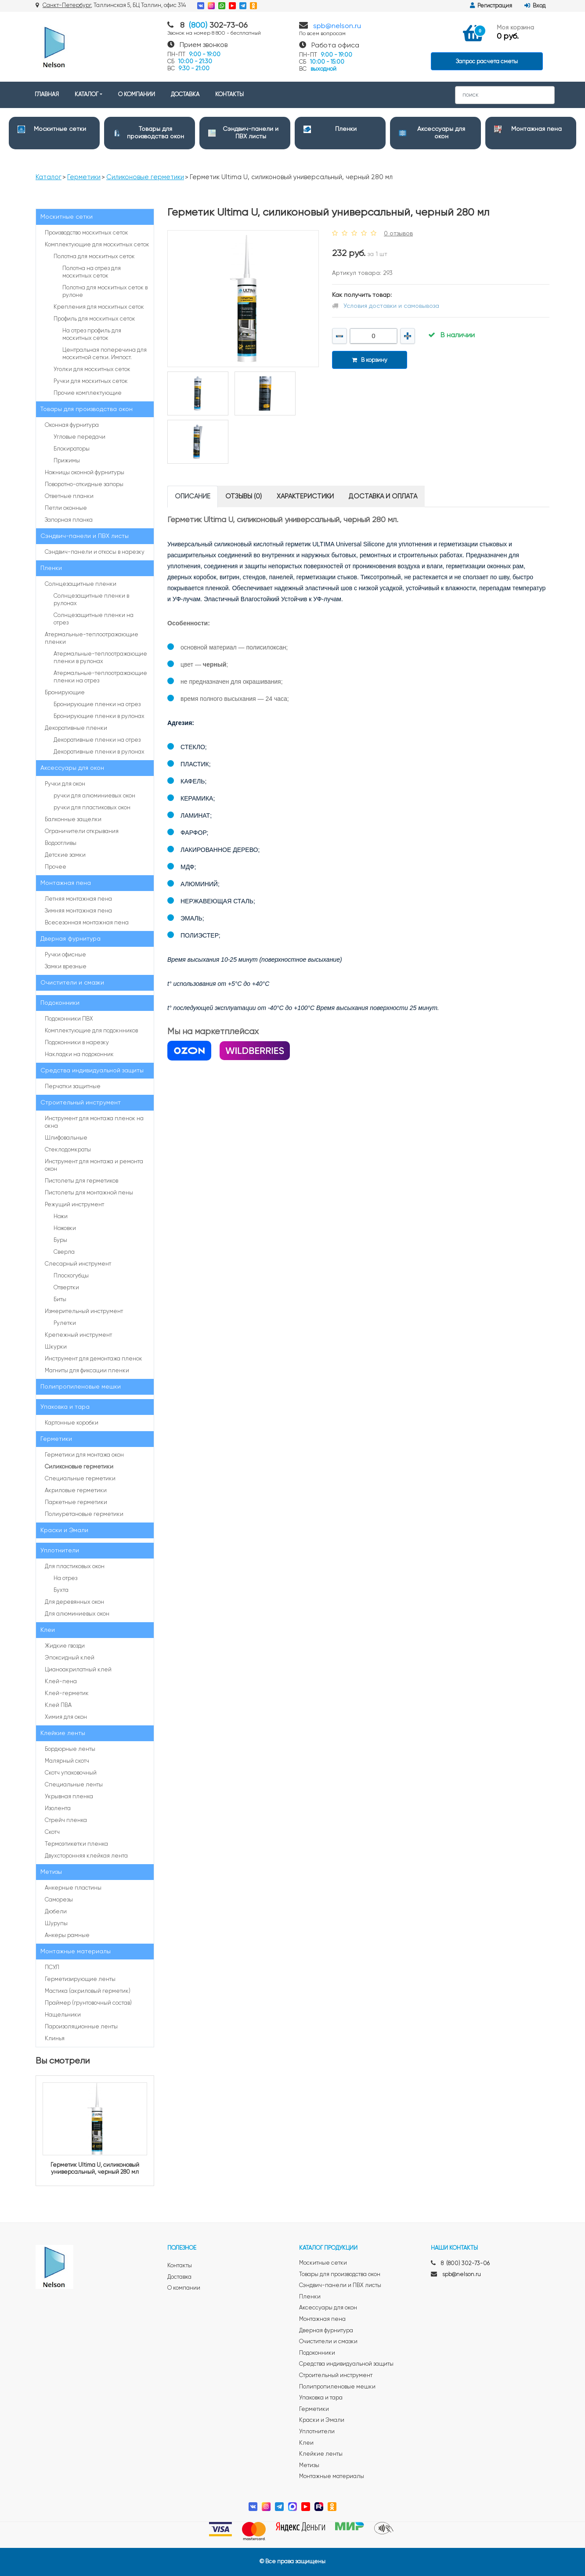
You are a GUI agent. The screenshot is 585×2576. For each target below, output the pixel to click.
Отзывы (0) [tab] (243, 496)
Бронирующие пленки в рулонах (99, 716)
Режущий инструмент (74, 1205)
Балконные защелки (73, 820)
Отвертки (66, 1288)
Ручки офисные (65, 955)
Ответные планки (69, 496)
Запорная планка (69, 520)
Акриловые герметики (76, 1491)
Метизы (51, 1872)
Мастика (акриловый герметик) (87, 1991)
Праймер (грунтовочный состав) (88, 2003)
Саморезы (59, 1900)
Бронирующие (65, 693)
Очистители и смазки (72, 983)
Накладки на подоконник (79, 1054)
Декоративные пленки (76, 728)
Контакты (179, 2266)
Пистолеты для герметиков (81, 1181)
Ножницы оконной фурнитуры (84, 473)
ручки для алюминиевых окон (94, 796)
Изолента (58, 1808)
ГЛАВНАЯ (47, 94)
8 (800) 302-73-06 (465, 2263)
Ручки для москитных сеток (91, 381)
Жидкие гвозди (65, 1646)
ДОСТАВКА (185, 94)
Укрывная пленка (69, 1797)
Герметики (84, 177)
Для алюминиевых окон (77, 1614)
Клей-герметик (67, 1693)
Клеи (47, 1630)
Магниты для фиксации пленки (87, 1371)
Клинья (55, 2039)
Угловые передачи (79, 437)
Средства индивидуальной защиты (92, 1071)
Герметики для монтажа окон (84, 1455)
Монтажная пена (536, 129)
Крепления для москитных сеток (99, 307)
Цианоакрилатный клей (78, 1670)
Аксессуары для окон (72, 768)
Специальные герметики (80, 1479)
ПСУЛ (52, 1967)
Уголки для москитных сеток (92, 369)
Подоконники (59, 1003)
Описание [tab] (192, 496)
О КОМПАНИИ (136, 94)
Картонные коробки (71, 1423)
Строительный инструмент (80, 1103)
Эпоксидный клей (69, 1658)
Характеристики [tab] (305, 496)
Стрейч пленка (66, 1820)
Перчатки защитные (73, 1087)
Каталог (48, 177)
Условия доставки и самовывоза (391, 306)
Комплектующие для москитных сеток (97, 245)
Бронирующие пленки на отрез (97, 704)
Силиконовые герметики (145, 177)
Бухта (61, 1590)
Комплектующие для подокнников (91, 1031)
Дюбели (56, 1912)
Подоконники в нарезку (77, 1043)
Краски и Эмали (64, 1530)
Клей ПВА (58, 1705)
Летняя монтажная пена (78, 899)
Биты (60, 1299)
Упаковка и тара (65, 1407)
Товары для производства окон (86, 409)
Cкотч (52, 1832)
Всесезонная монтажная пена (87, 923)
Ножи (61, 1216)
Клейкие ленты (62, 1733)
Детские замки (65, 855)
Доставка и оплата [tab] (383, 496)
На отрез (65, 1578)
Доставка (179, 2277)
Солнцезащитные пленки (80, 584)
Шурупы (56, 1924)
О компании (183, 2288)
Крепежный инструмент (78, 1335)
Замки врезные (66, 967)
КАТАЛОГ (86, 94)
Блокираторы (72, 449)
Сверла (64, 1252)
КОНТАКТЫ (229, 94)
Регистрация (491, 6)
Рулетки (65, 1323)
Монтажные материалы (75, 1951)
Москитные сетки (60, 129)
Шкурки (56, 1347)
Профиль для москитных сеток (94, 319)
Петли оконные (66, 508)
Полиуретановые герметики (84, 1514)
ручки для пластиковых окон (92, 808)
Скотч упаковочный (71, 1773)
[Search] (505, 95)
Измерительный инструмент (84, 1311)
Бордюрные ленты (70, 1749)
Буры (60, 1240)
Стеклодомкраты (68, 1150)
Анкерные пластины (73, 1888)
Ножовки (65, 1228)
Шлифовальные (66, 1138)
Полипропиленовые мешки (80, 1387)
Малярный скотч (67, 1761)
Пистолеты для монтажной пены (89, 1193)
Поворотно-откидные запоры (84, 484)
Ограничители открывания (82, 831)
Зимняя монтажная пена (78, 911)
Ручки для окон (65, 784)
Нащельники (63, 2015)
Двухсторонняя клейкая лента (86, 1856)
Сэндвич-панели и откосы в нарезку (94, 552)
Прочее (55, 867)
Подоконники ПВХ (69, 1019)
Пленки (346, 129)
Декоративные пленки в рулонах (99, 752)
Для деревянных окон (74, 1602)
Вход (534, 6)
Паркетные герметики (76, 1502)
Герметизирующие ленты (80, 1979)
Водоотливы (60, 843)
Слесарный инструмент (78, 1264)
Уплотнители (59, 1551)
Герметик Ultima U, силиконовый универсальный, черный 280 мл (95, 2168)
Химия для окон (66, 1717)
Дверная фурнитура (70, 939)
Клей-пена (61, 1682)
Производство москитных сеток (86, 233)
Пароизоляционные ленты (81, 2027)
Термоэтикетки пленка (76, 1844)
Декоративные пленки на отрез (97, 740)
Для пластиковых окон (75, 1566)
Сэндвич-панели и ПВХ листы (84, 536)
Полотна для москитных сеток (94, 257)
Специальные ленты (74, 1785)
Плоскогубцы (71, 1276)
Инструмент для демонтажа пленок (93, 1359)
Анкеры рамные (67, 1935)
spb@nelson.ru (337, 26)
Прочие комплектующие (88, 393)
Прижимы (67, 461)
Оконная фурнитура (72, 425)
